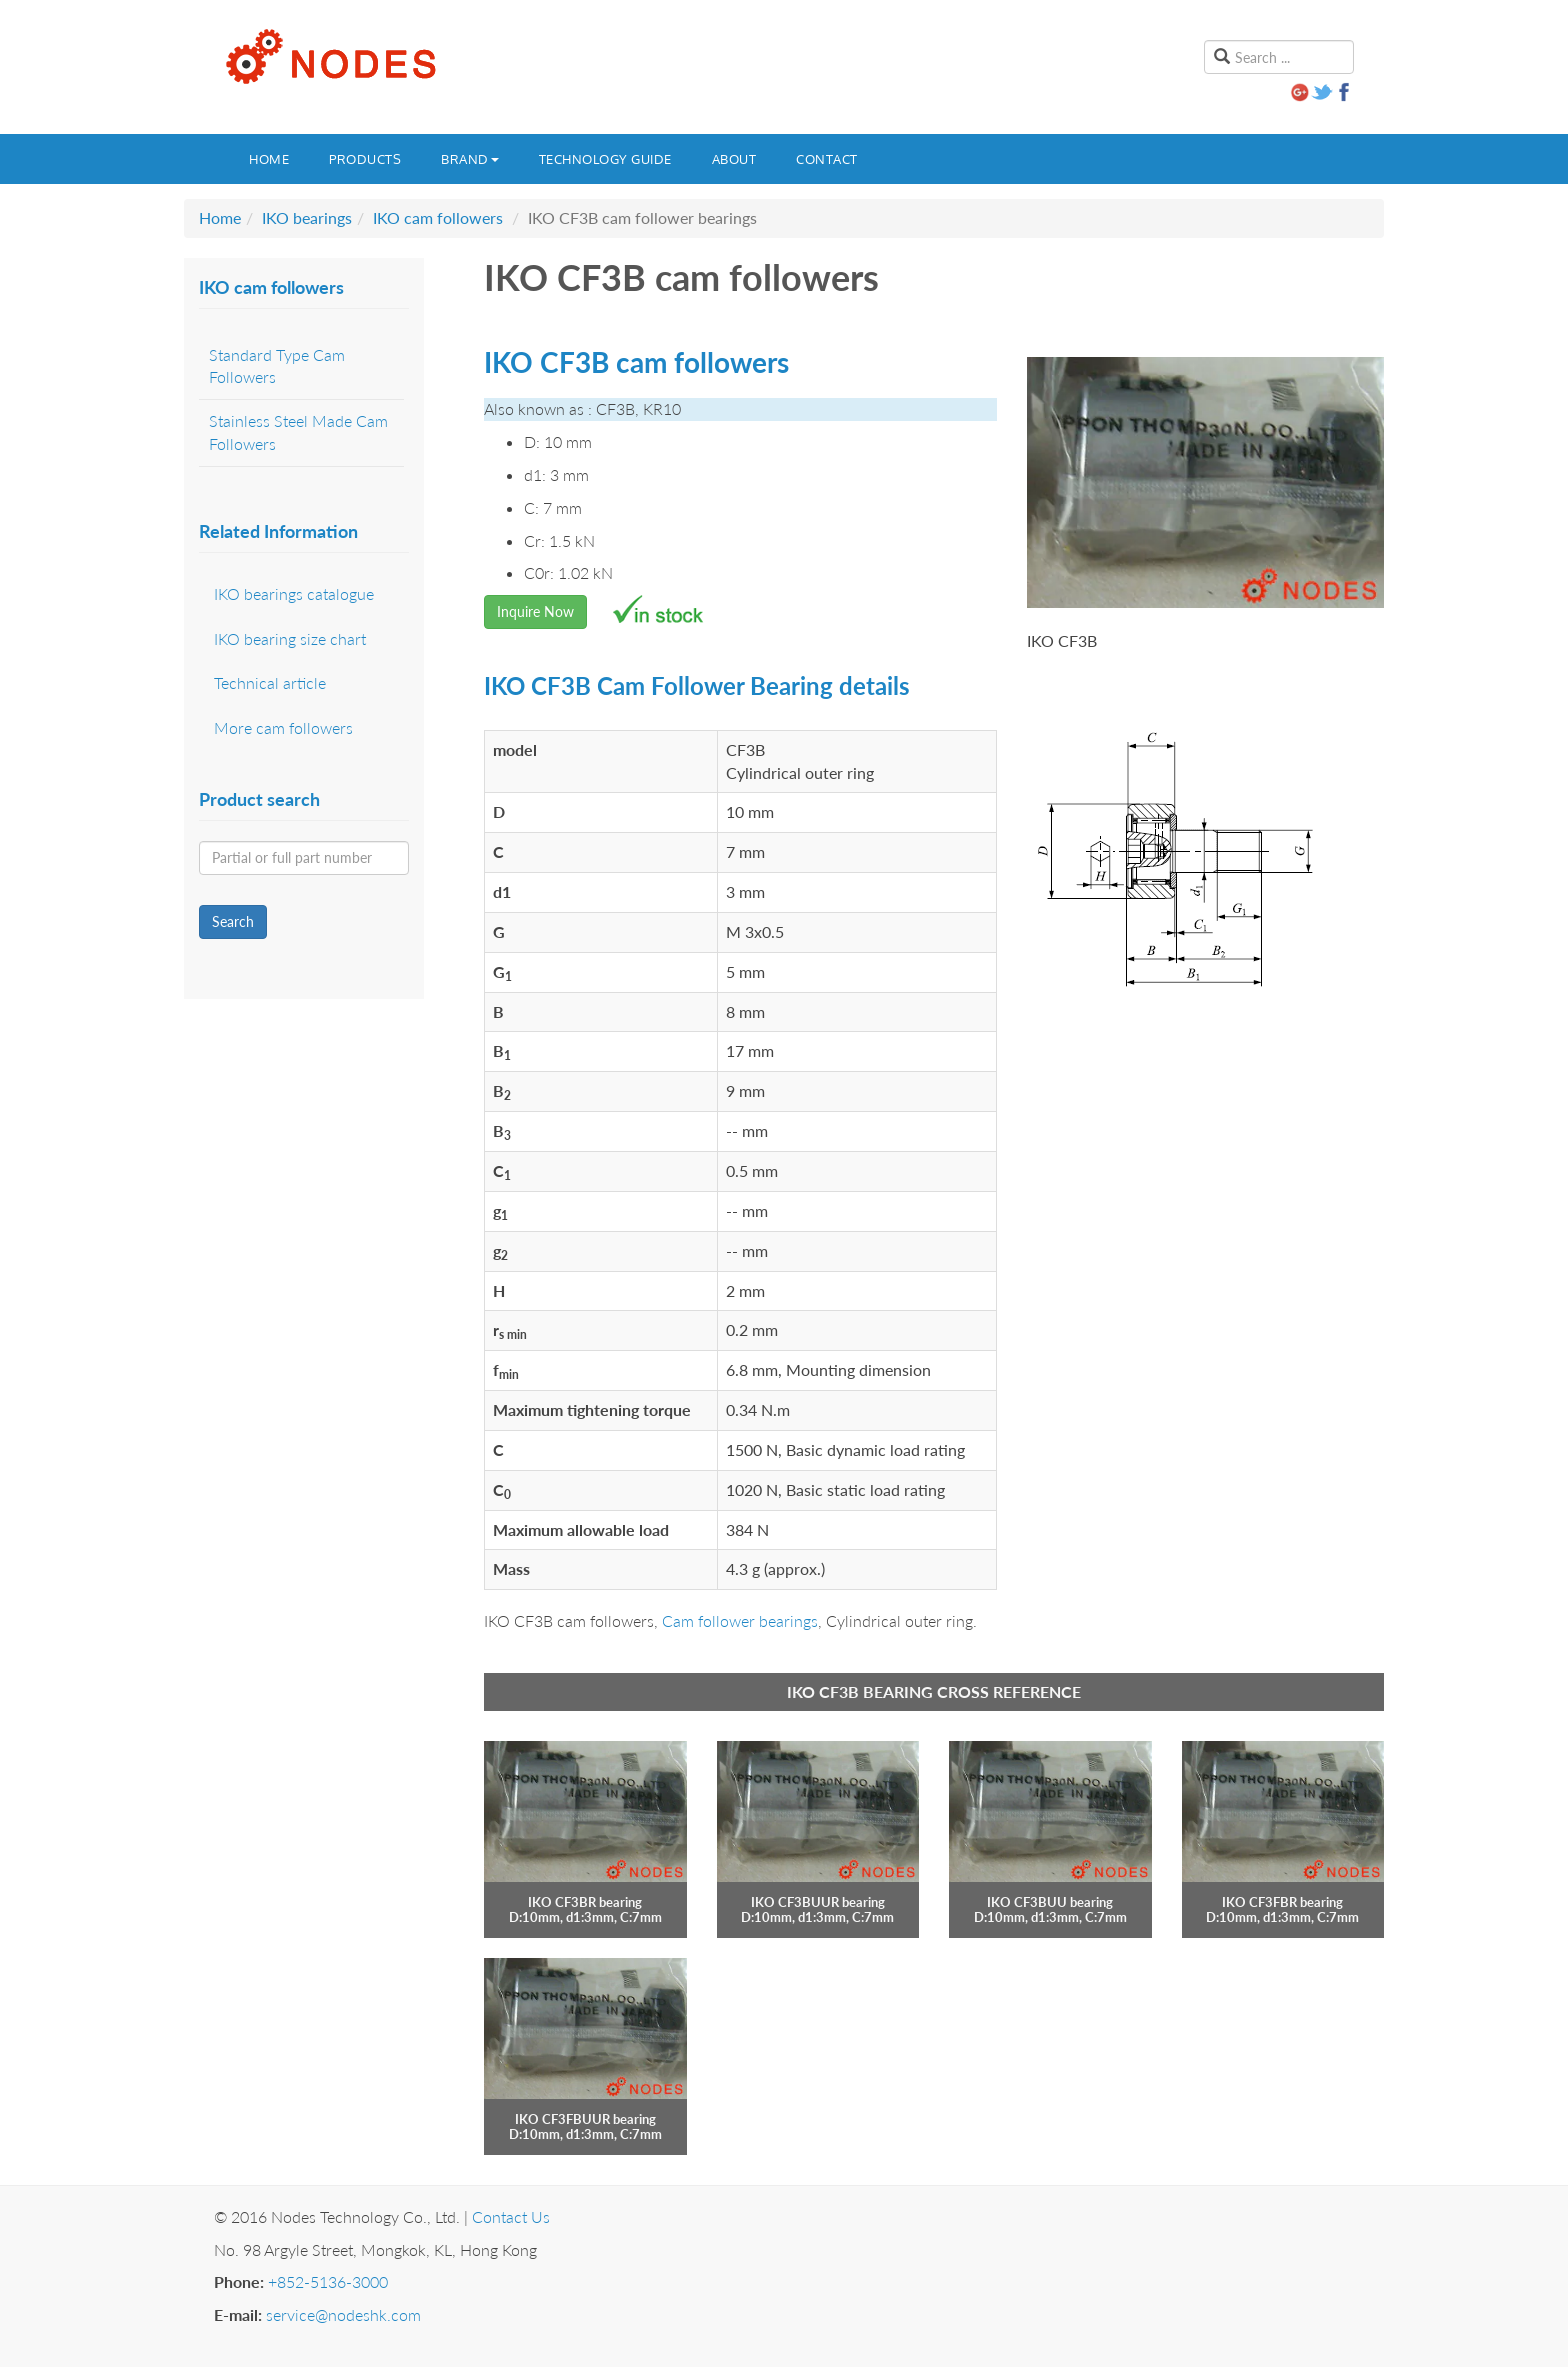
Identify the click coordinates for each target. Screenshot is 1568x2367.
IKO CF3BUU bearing (1050, 1902)
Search (233, 921)
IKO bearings (307, 217)
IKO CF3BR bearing (585, 1902)
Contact (827, 159)
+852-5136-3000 (328, 2281)
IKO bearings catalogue (294, 593)
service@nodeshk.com (343, 2314)
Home (269, 159)
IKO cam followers (438, 217)
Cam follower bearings (740, 1620)
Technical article (270, 682)
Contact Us (511, 2216)
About (734, 159)
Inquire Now (535, 611)
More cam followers (283, 727)
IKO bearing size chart (290, 638)
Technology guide (605, 159)
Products (365, 159)
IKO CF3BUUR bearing (818, 1902)
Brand (470, 159)
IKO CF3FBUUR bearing (585, 2119)
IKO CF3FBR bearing (1282, 1902)
